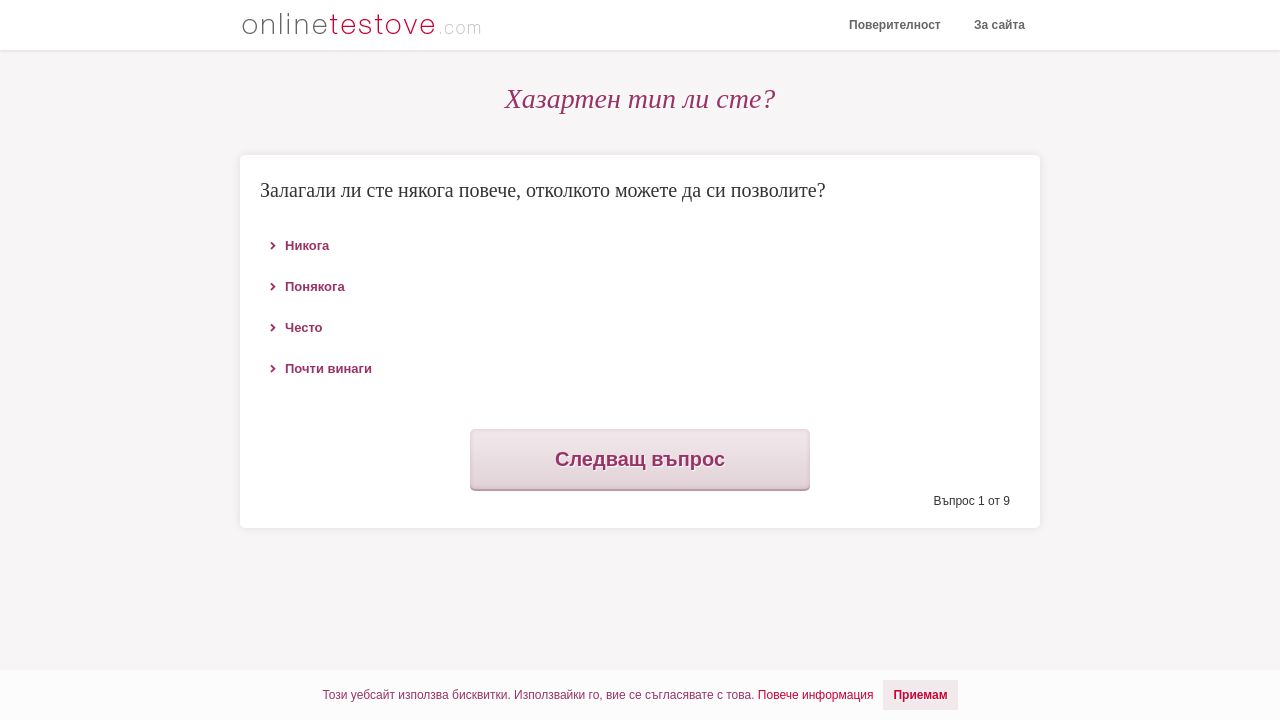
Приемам (920, 695)
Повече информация (816, 695)
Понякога (315, 286)
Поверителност (895, 25)
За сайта (999, 25)
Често (304, 327)
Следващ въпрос (640, 459)
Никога (307, 245)
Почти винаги (328, 368)
